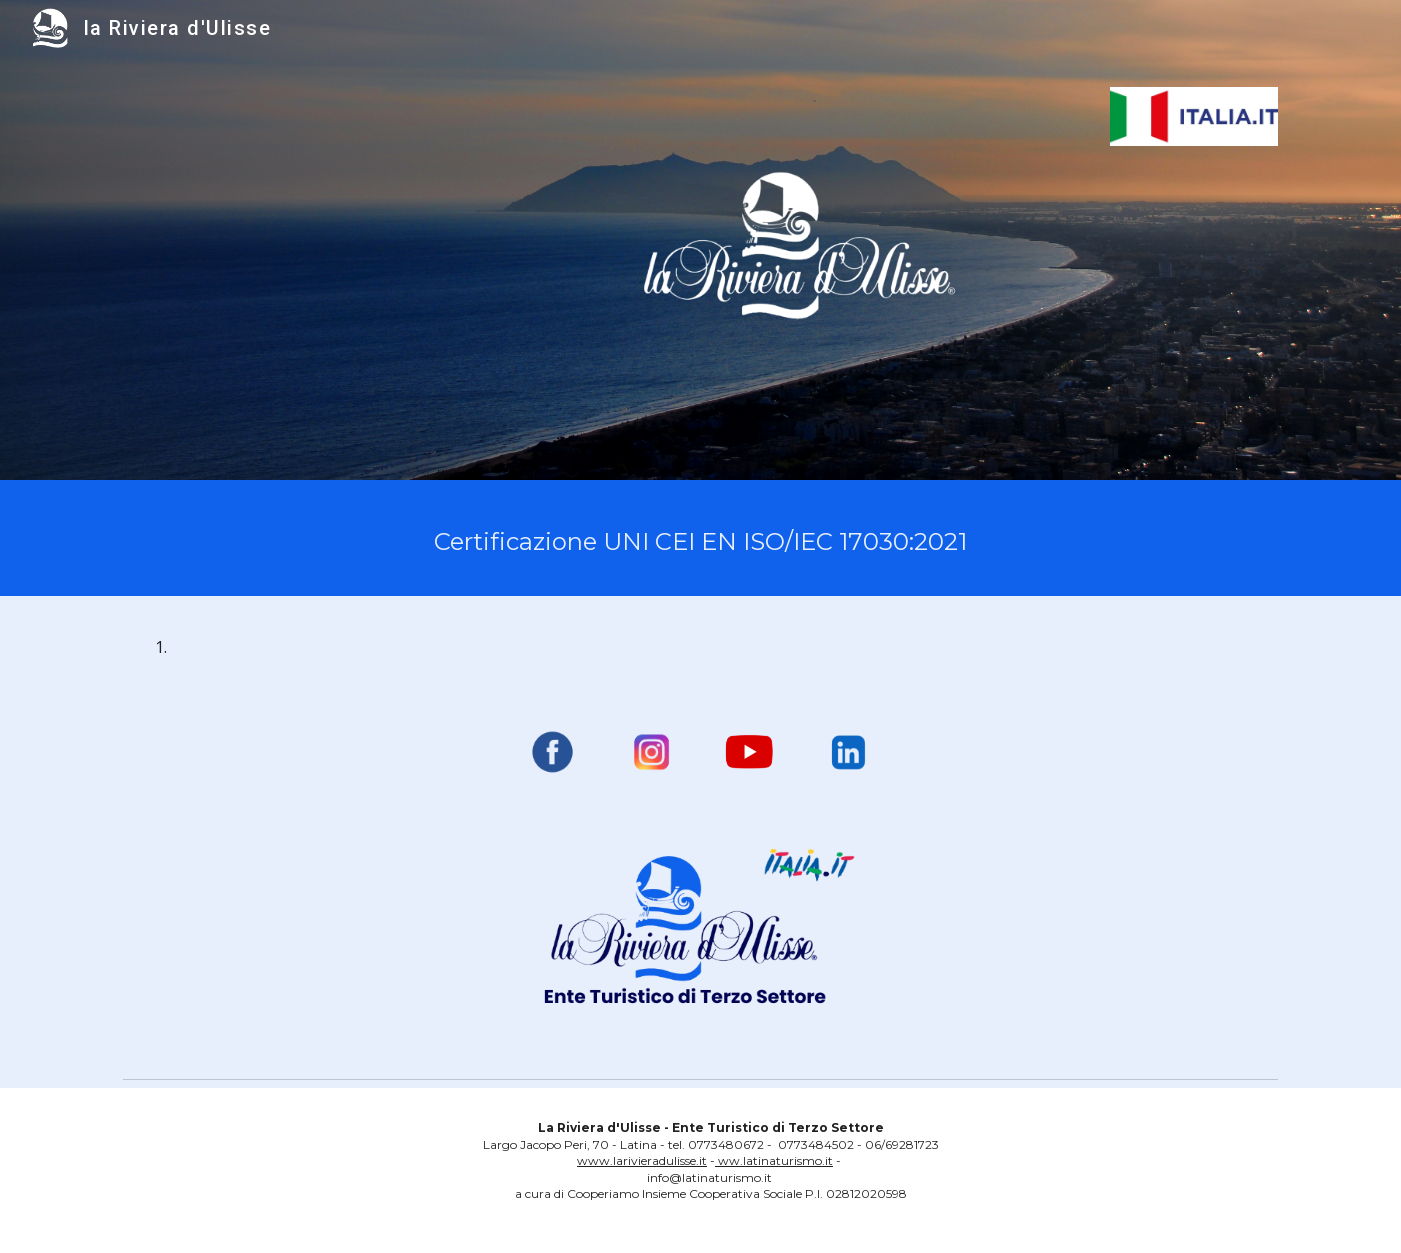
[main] (701, 538)
